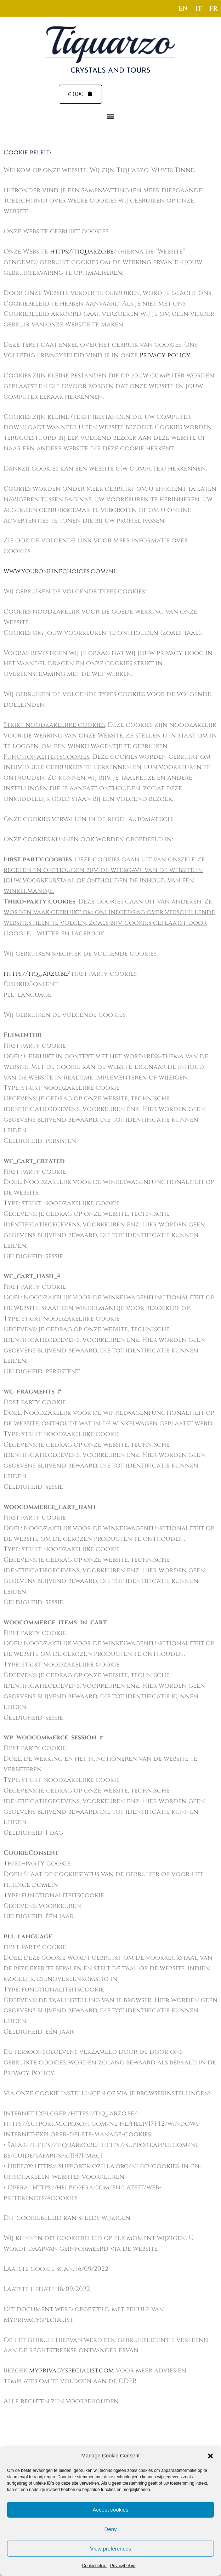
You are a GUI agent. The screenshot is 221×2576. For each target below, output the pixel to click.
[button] (210, 2456)
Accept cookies (111, 2510)
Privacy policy (165, 356)
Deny (110, 2529)
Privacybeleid (122, 2565)
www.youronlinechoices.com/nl (60, 572)
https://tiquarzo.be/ (83, 252)
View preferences (110, 2549)
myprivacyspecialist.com (71, 2371)
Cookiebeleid (94, 2565)
